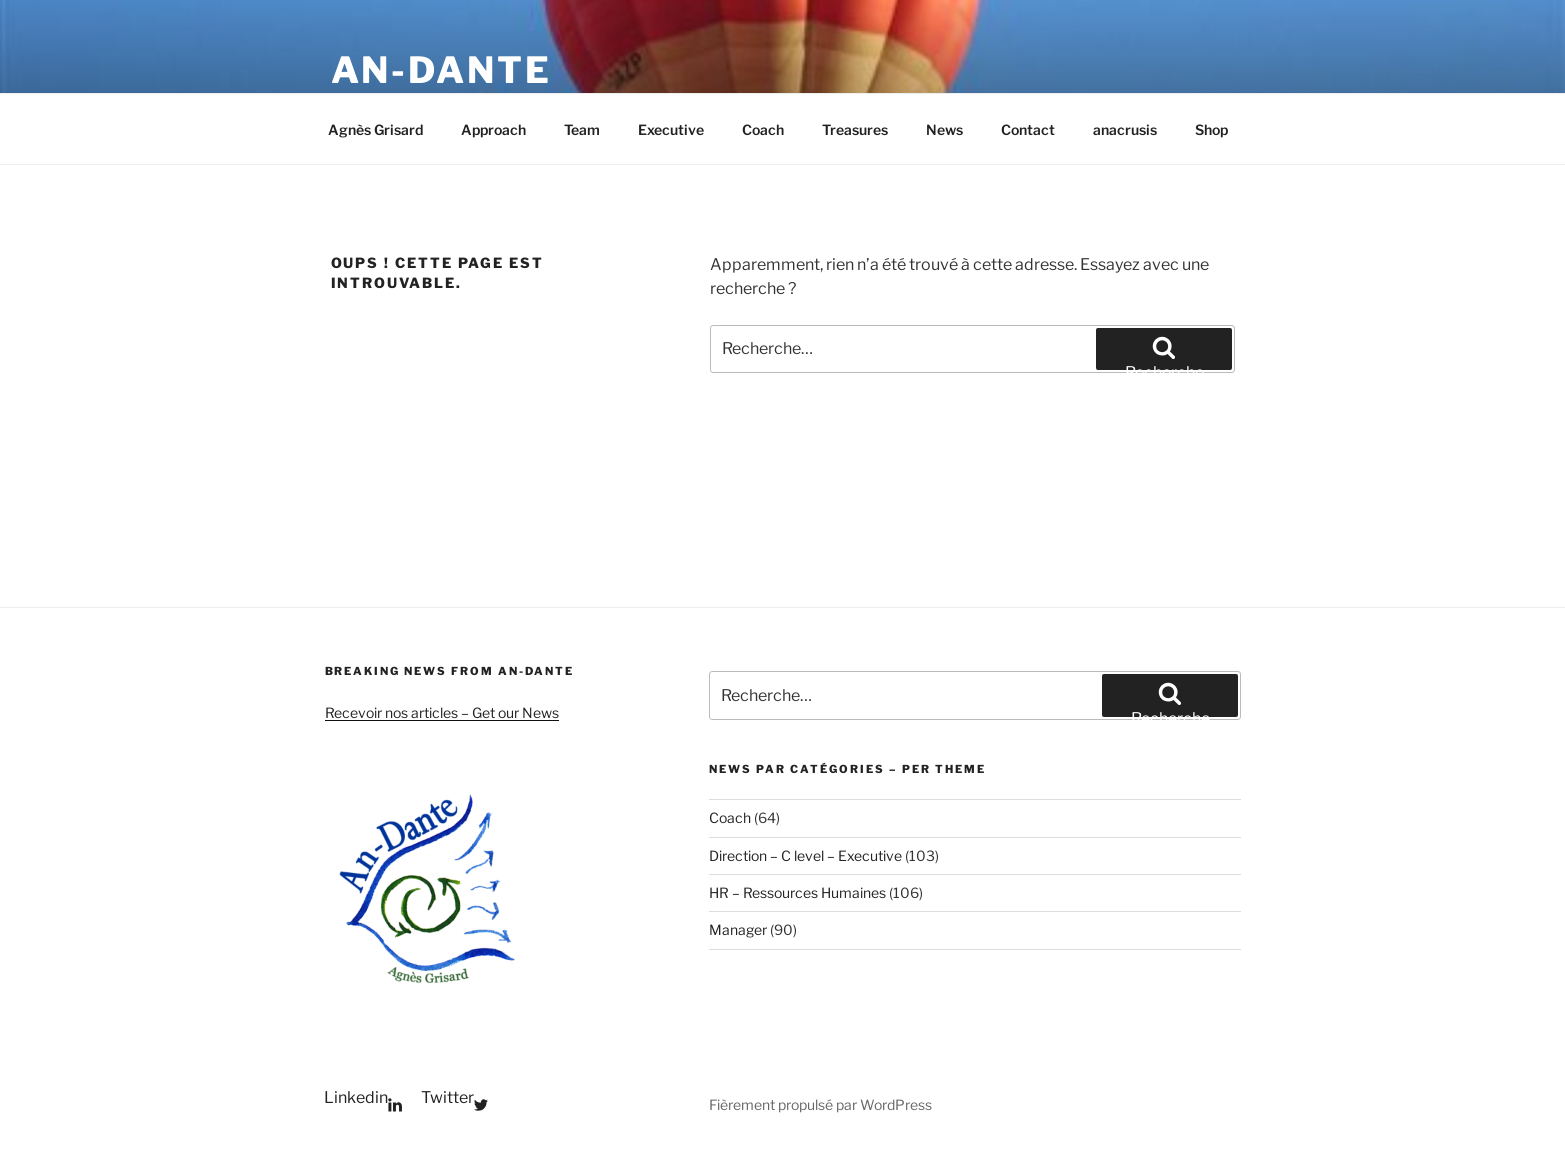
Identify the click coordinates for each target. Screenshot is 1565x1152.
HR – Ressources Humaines (797, 892)
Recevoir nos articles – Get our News (442, 712)
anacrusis (1125, 129)
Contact (1028, 129)
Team (582, 129)
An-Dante (441, 70)
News (944, 129)
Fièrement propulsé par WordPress (820, 1104)
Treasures (855, 129)
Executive (671, 129)
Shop (1211, 129)
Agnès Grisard (375, 129)
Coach (763, 129)
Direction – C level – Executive (805, 855)
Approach (493, 129)
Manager (738, 929)
